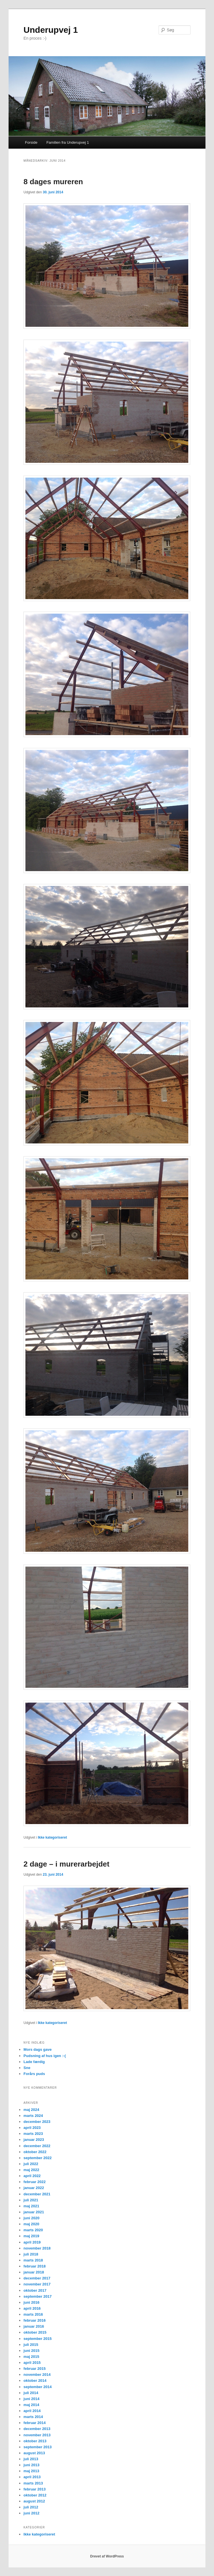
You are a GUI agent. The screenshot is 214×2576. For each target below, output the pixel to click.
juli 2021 (30, 2200)
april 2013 (32, 2477)
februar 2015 (34, 2368)
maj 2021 (31, 2206)
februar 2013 (34, 2489)
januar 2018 (33, 2272)
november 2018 (37, 2248)
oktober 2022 (34, 2152)
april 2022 (32, 2176)
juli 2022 (30, 2164)
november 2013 (37, 2435)
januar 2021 (33, 2212)
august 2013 (34, 2453)
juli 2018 (30, 2254)
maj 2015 (31, 2356)
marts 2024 (33, 2115)
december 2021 (36, 2194)
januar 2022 (33, 2188)
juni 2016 (31, 2302)
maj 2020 (31, 2224)
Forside (31, 142)
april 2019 (32, 2242)
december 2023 (36, 2121)
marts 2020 (33, 2230)
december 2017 (36, 2278)
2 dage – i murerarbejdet (66, 1864)
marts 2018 (33, 2260)
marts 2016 (33, 2314)
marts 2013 (33, 2483)
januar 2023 (33, 2139)
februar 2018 (34, 2266)
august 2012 (34, 2501)
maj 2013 (31, 2471)
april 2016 (32, 2308)
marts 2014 (33, 2417)
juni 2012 (31, 2513)
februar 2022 (34, 2182)
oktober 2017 (34, 2290)
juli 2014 (30, 2393)
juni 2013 (31, 2465)
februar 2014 (34, 2423)
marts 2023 (33, 2133)
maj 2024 (31, 2110)
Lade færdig (34, 2062)
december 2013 (36, 2429)
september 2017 (37, 2296)
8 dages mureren (53, 181)
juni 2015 (31, 2350)
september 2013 (37, 2447)
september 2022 (37, 2158)
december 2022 (36, 2146)
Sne (26, 2068)
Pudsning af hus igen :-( (44, 2056)
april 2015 (32, 2362)
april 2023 (32, 2127)
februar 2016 (34, 2320)
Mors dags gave (37, 2049)
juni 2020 (31, 2218)
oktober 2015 (34, 2332)
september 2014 (37, 2387)
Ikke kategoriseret (52, 1837)
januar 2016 (33, 2326)
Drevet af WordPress (107, 2556)
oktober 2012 (34, 2495)
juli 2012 (30, 2507)
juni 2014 (31, 2399)
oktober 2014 (34, 2380)
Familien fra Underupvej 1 (67, 142)
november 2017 (37, 2284)
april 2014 (32, 2411)
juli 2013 (30, 2459)
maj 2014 (31, 2405)
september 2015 (37, 2338)
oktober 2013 (34, 2441)
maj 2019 (31, 2236)
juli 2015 (30, 2344)
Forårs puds (34, 2074)
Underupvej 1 (50, 30)
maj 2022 (31, 2170)
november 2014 (37, 2374)
